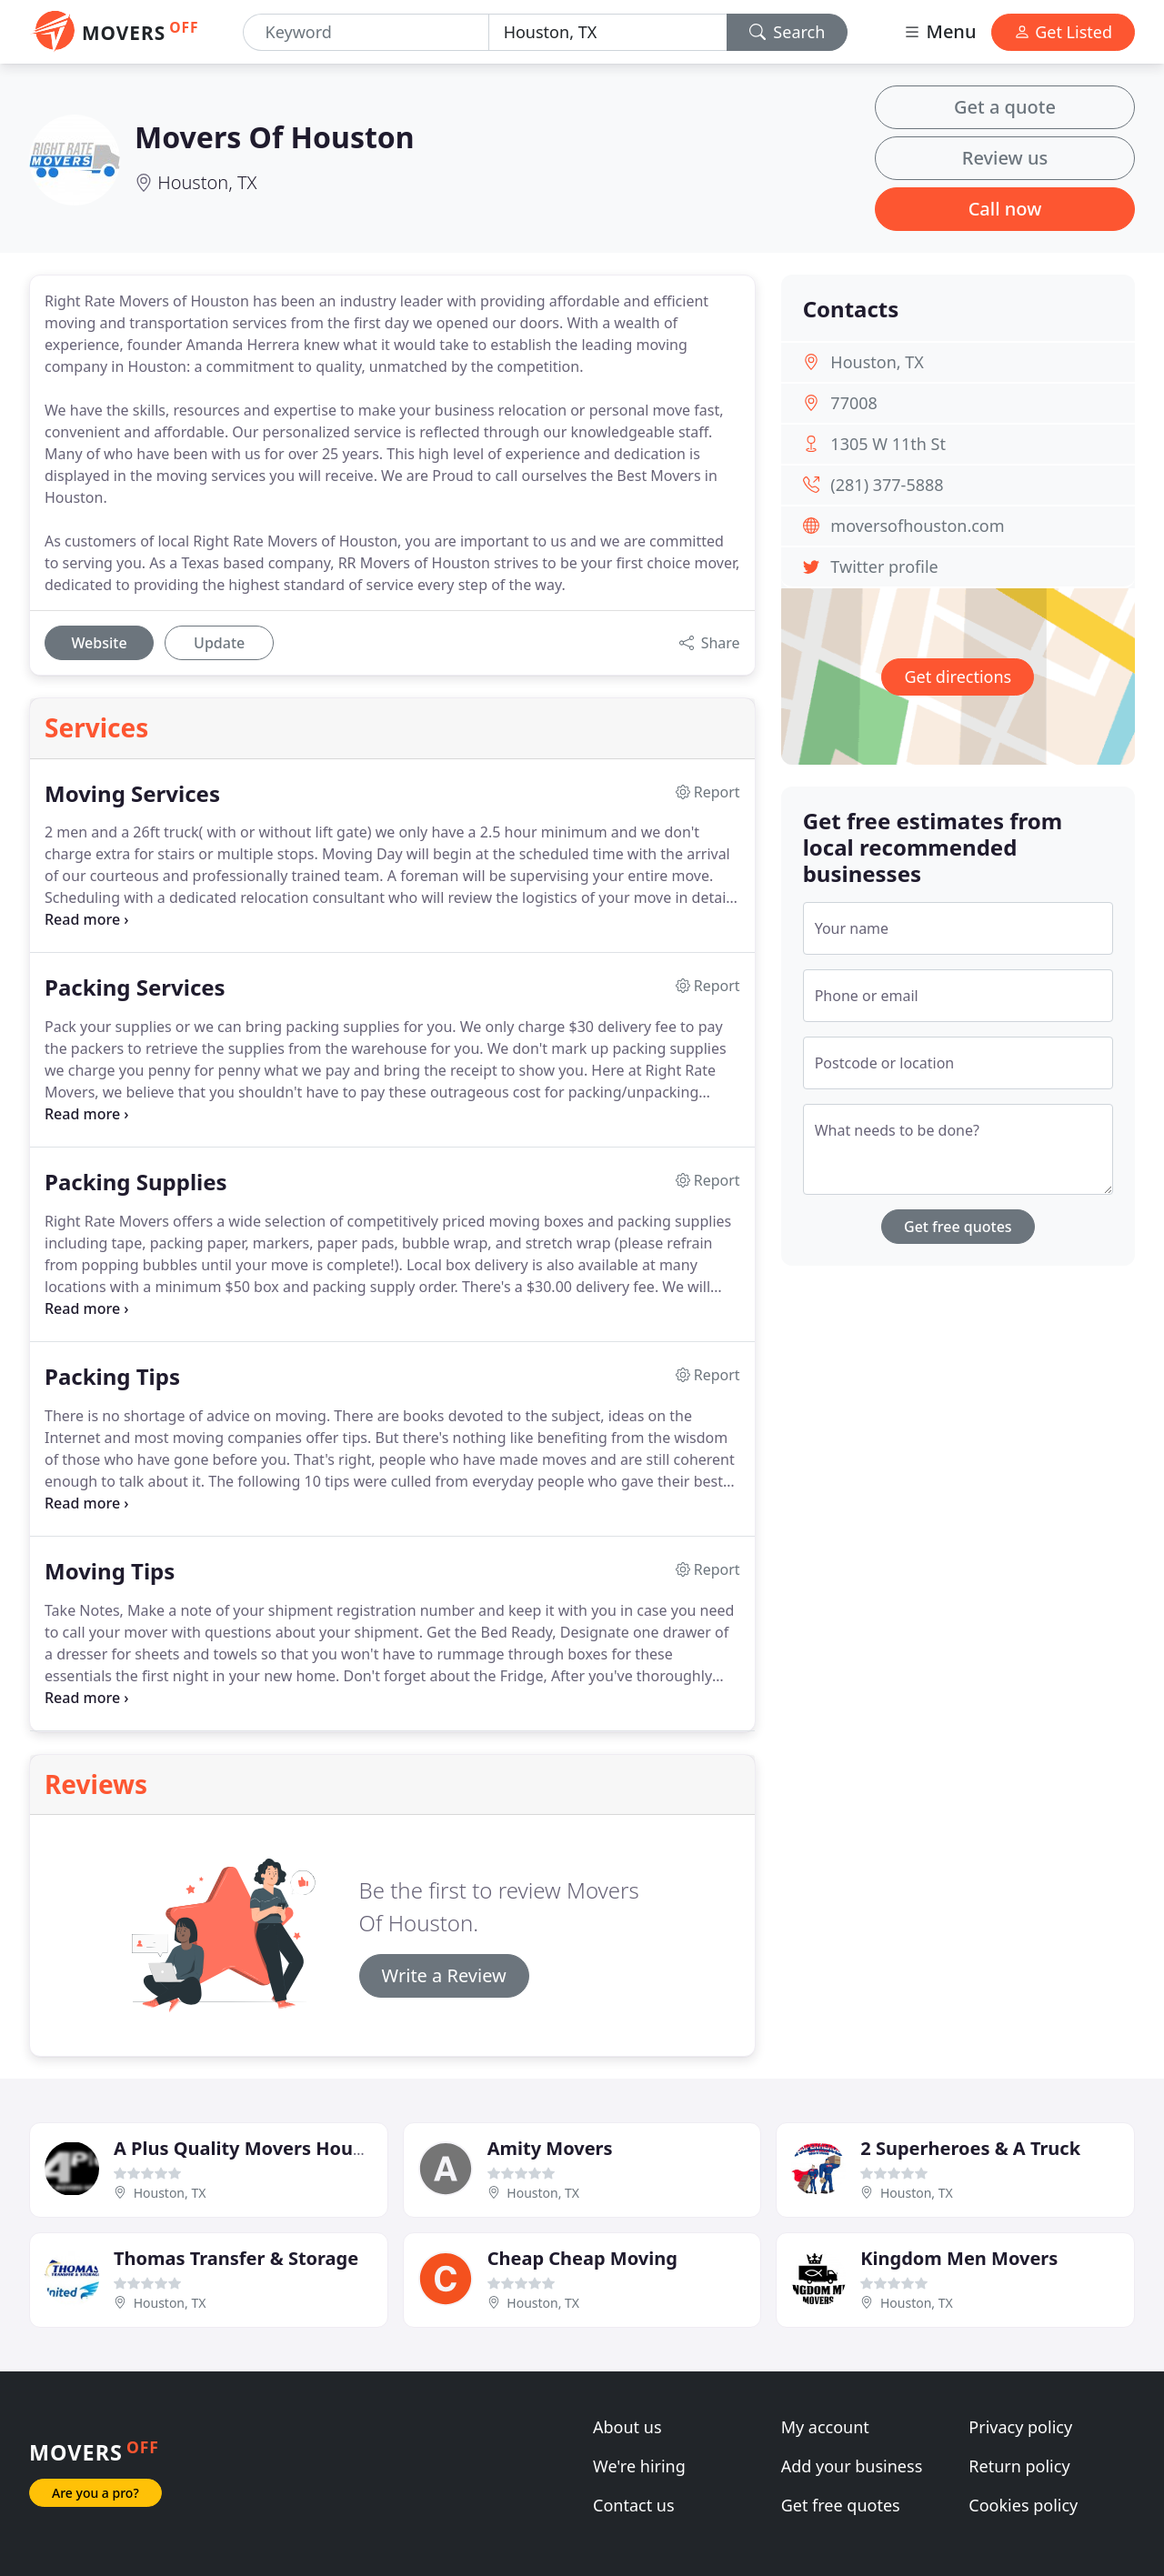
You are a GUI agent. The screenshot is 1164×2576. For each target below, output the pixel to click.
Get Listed (1063, 32)
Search (787, 32)
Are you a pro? (95, 2492)
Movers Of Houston (275, 136)
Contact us (634, 2505)
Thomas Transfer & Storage (236, 2258)
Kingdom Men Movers (959, 2258)
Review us (1005, 157)
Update (219, 643)
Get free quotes (958, 1227)
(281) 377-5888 (886, 485)
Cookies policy (1023, 2505)
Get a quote (1005, 107)
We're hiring (639, 2466)
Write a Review (444, 1975)
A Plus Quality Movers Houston (253, 2148)
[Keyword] (366, 32)
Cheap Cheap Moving (582, 2258)
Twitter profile (884, 566)
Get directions (957, 676)
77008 (853, 403)
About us (627, 2427)
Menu (939, 31)
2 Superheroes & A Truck (970, 2148)
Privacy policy (1020, 2427)
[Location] (608, 32)
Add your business (852, 2466)
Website (98, 643)
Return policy (1018, 2466)
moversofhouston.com (917, 525)
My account (825, 2427)
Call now (1005, 208)
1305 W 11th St (888, 444)
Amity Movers (550, 2148)
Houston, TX (206, 182)
